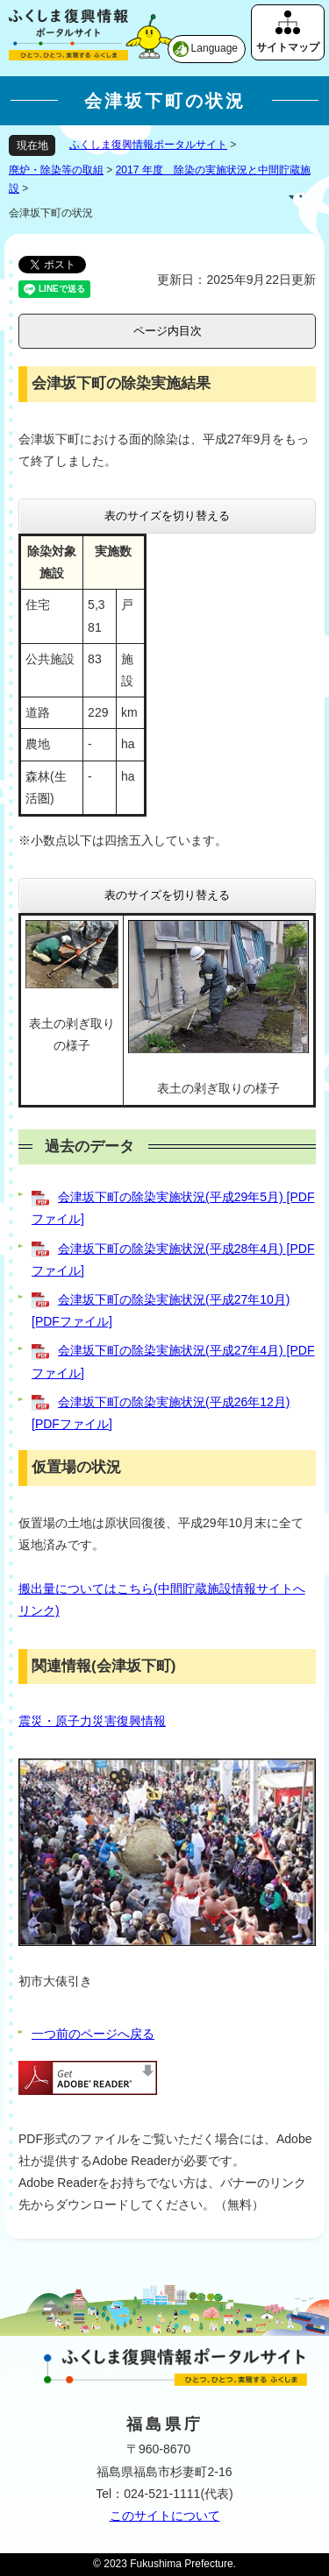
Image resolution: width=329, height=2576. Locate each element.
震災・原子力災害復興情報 (92, 1721)
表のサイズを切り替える (167, 515)
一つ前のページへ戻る (93, 2034)
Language (214, 48)
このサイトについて (165, 2516)
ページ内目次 (167, 330)
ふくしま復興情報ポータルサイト (148, 144)
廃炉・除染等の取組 (56, 170)
